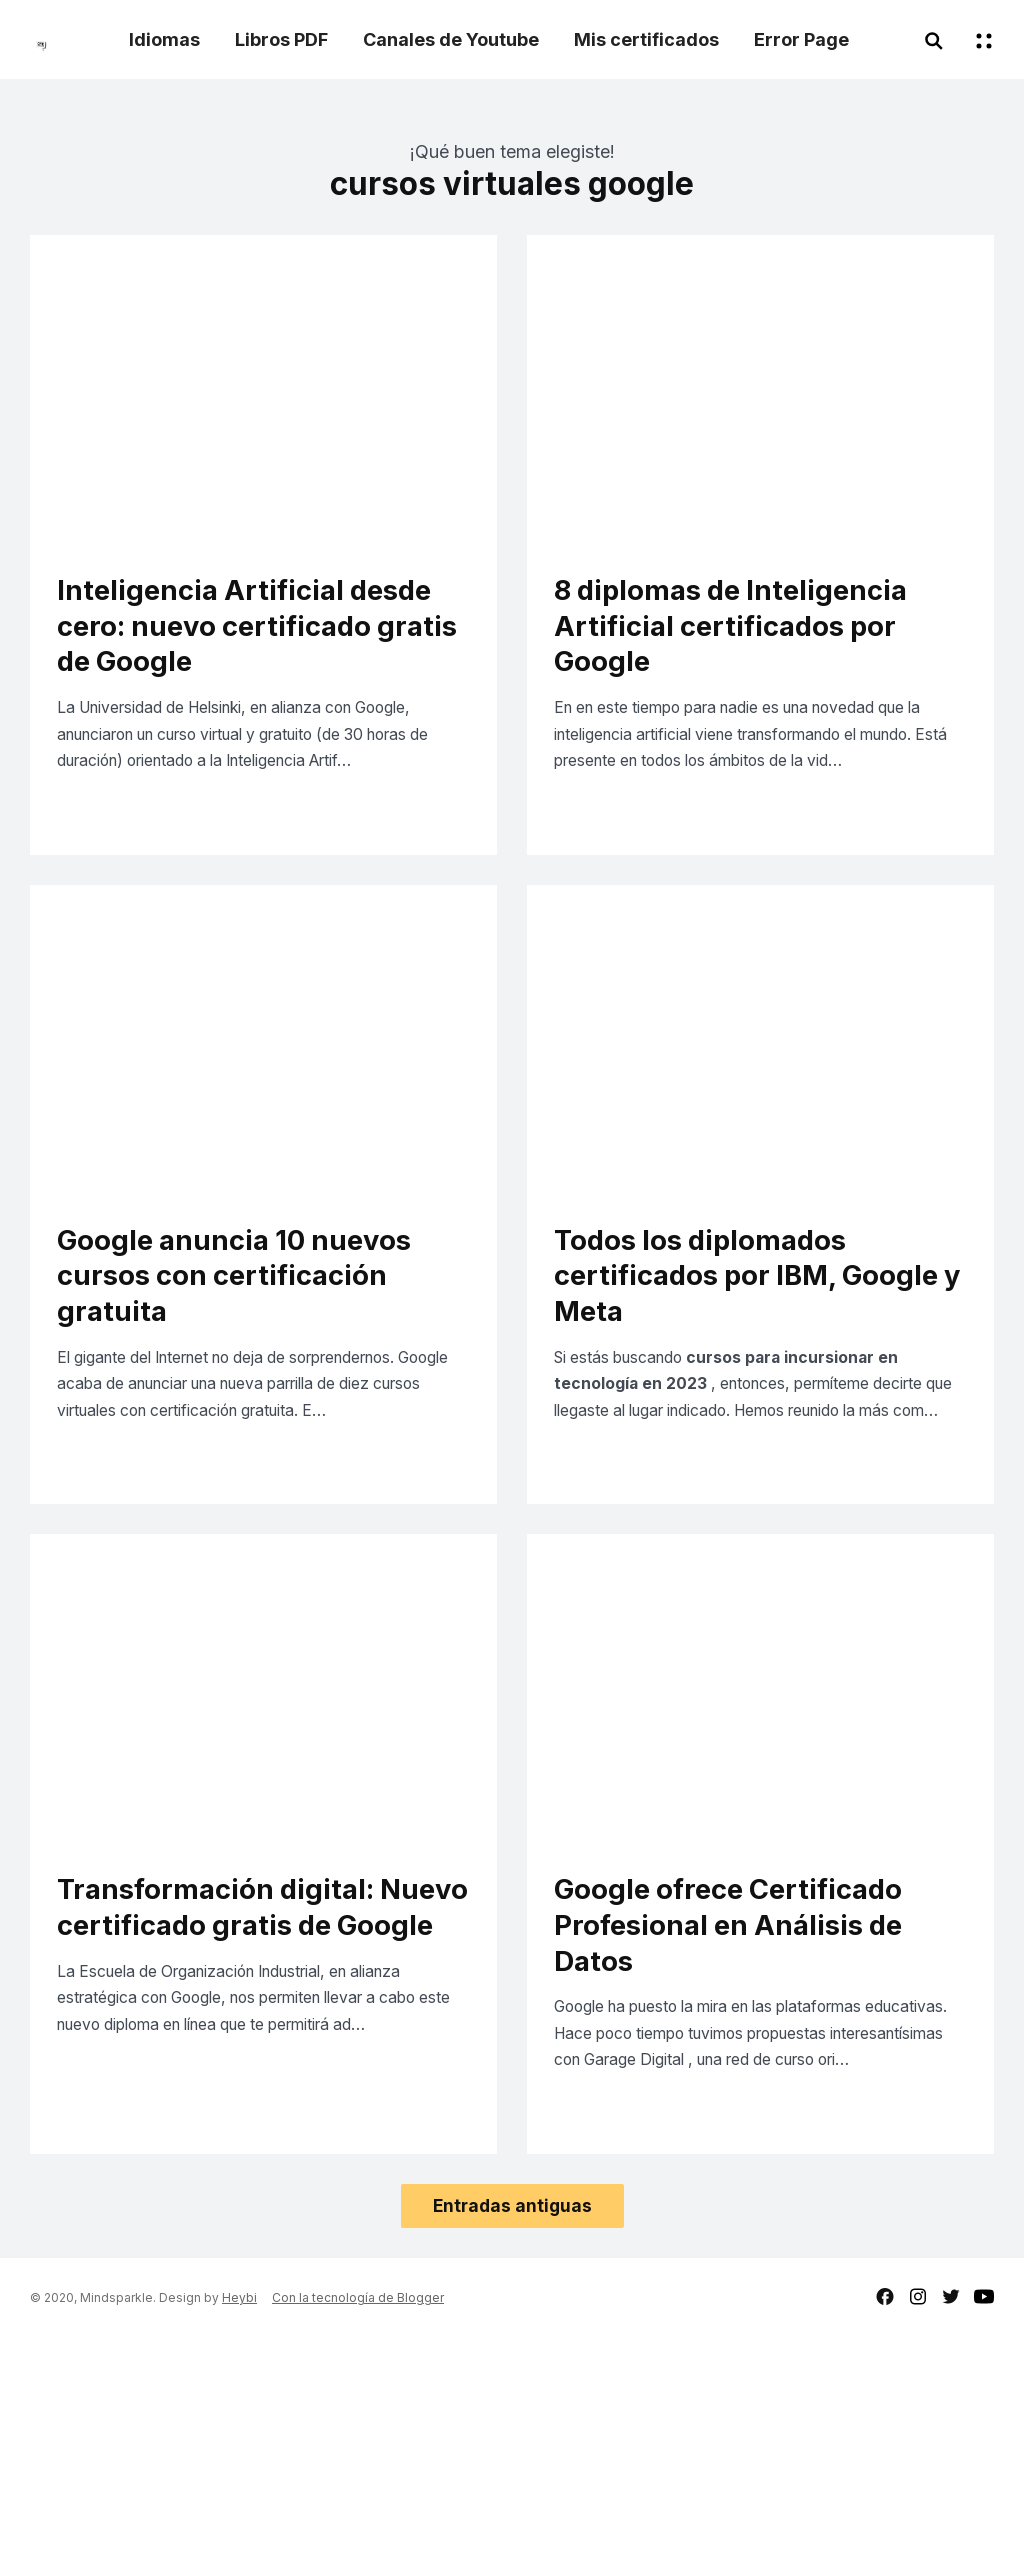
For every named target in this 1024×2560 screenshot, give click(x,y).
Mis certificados (646, 39)
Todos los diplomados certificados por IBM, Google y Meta (722, 1383)
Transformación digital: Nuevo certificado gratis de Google (243, 2091)
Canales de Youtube (451, 39)
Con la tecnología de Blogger (358, 2519)
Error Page (801, 39)
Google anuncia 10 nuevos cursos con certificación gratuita (257, 1383)
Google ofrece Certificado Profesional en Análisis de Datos (753, 2091)
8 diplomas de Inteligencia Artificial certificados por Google (756, 633)
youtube (984, 2518)
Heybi (239, 2519)
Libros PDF (281, 39)
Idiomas (164, 39)
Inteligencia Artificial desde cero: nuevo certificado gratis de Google (219, 654)
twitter (951, 2518)
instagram (918, 2518)
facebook (885, 2518)
